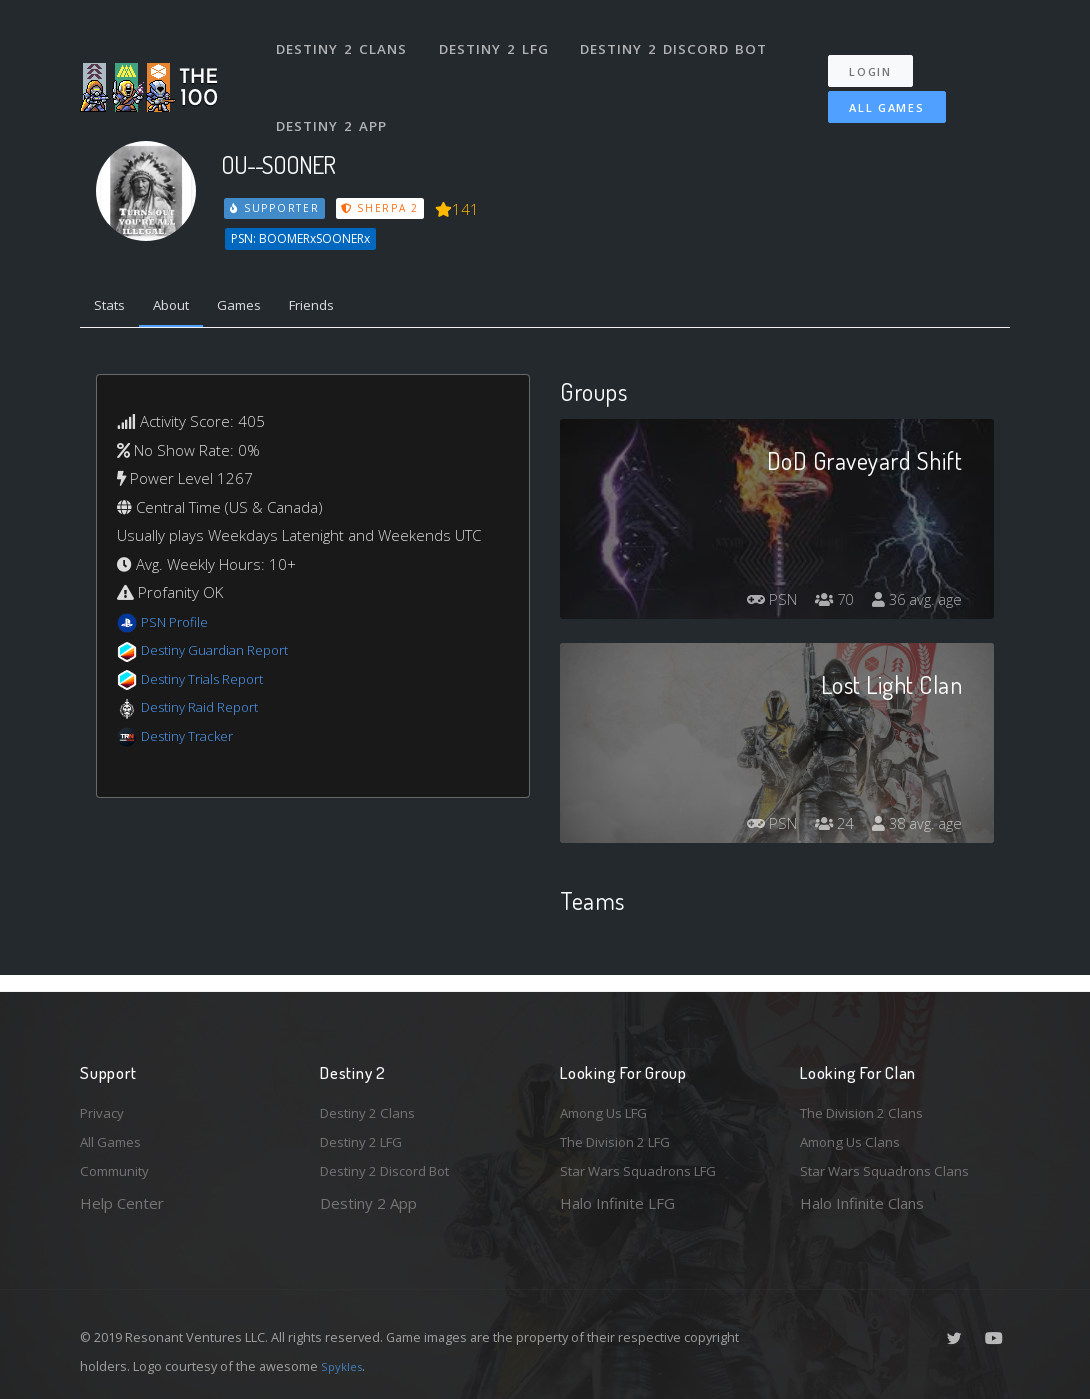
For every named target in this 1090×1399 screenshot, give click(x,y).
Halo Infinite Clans (862, 1203)
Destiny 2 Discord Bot (680, 38)
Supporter (276, 208)
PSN (755, 604)
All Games (873, 86)
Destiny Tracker (193, 740)
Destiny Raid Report (208, 712)
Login (881, 50)
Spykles (344, 1366)
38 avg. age (913, 828)
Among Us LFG (611, 1105)
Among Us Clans (855, 1138)
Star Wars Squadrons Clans (892, 1170)
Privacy (105, 1105)
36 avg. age (913, 604)
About (184, 308)
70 (824, 604)
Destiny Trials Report (211, 683)
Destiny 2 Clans (344, 38)
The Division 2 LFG (624, 1138)
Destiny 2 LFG (499, 38)
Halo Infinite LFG (617, 1203)
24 (824, 828)
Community (118, 1170)
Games (261, 308)
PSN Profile (179, 626)
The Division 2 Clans (868, 1105)
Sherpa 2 (383, 208)
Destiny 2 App (335, 94)
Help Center (122, 1203)
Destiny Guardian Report (225, 655)
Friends (343, 308)
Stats (114, 308)
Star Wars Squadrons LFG (648, 1170)
